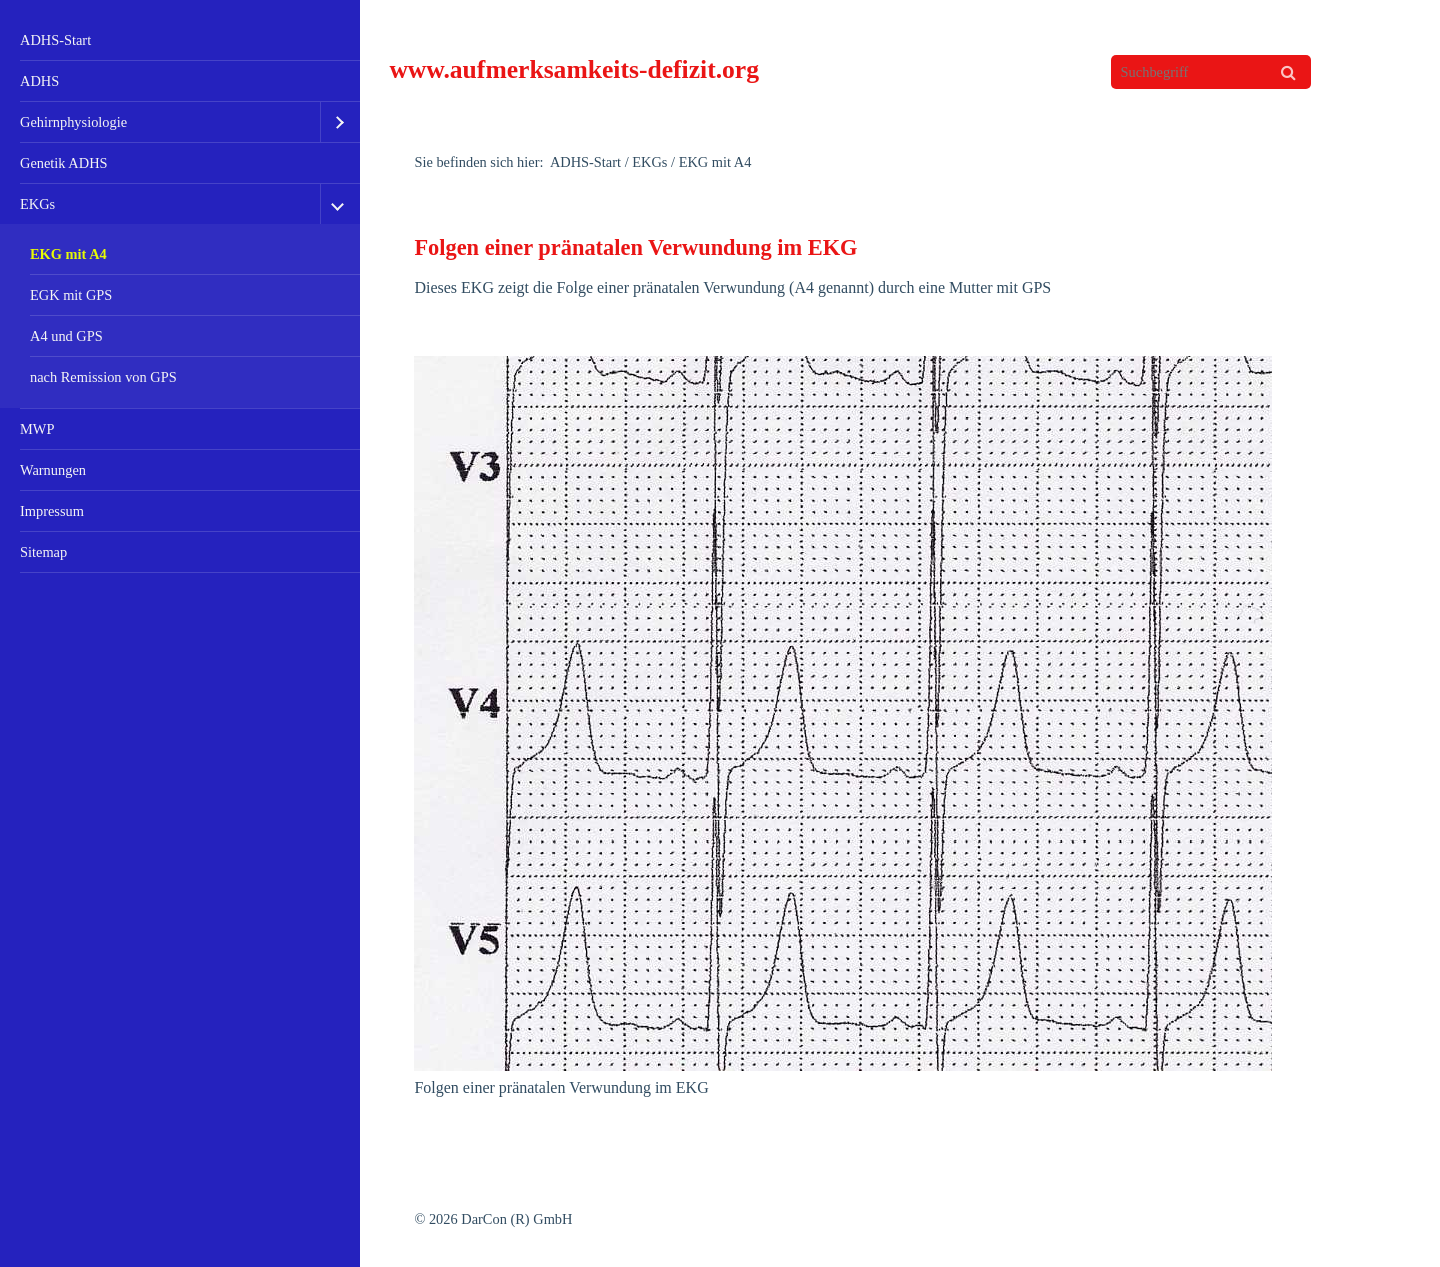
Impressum (52, 511)
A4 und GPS (66, 336)
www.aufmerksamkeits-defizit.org (574, 69)
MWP (37, 429)
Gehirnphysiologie (73, 122)
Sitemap (43, 552)
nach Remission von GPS (103, 377)
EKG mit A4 (68, 254)
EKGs (37, 204)
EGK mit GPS (71, 295)
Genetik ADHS (64, 163)
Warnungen (53, 470)
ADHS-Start (55, 40)
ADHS (39, 81)
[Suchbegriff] (1211, 72)
